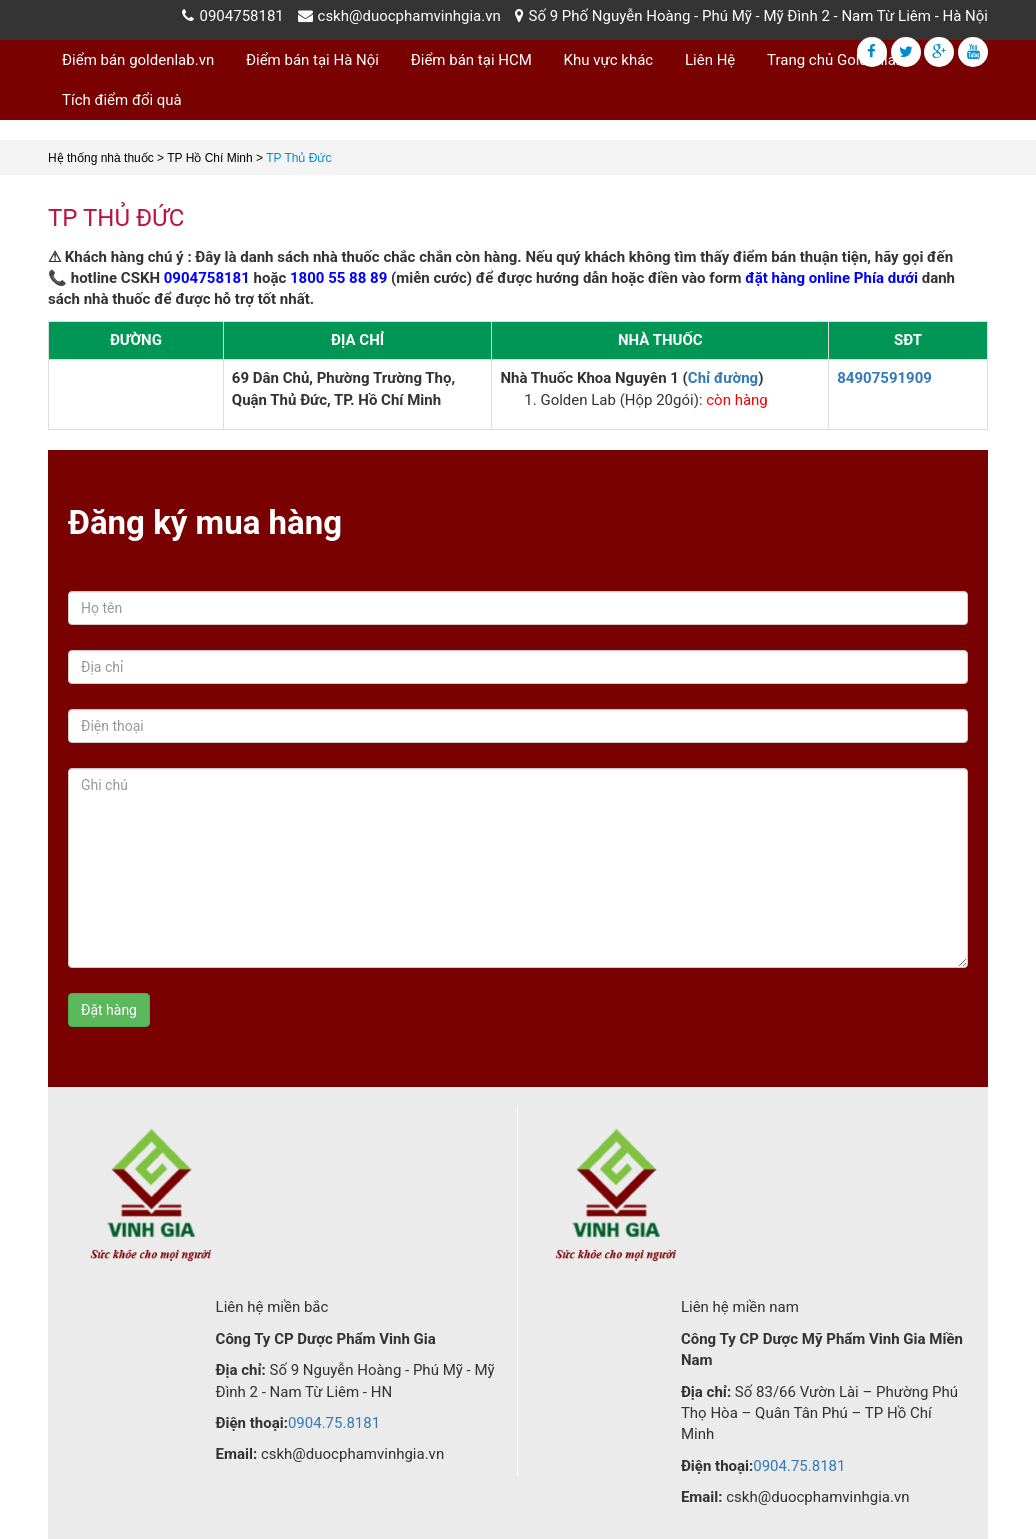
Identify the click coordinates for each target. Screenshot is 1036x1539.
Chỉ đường (723, 378)
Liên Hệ (710, 60)
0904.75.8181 (334, 1423)
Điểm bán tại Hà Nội (312, 60)
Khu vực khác (609, 60)
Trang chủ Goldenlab (835, 60)
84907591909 (884, 378)
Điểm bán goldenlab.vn (138, 60)
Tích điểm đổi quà (122, 100)
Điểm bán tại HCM (471, 60)
